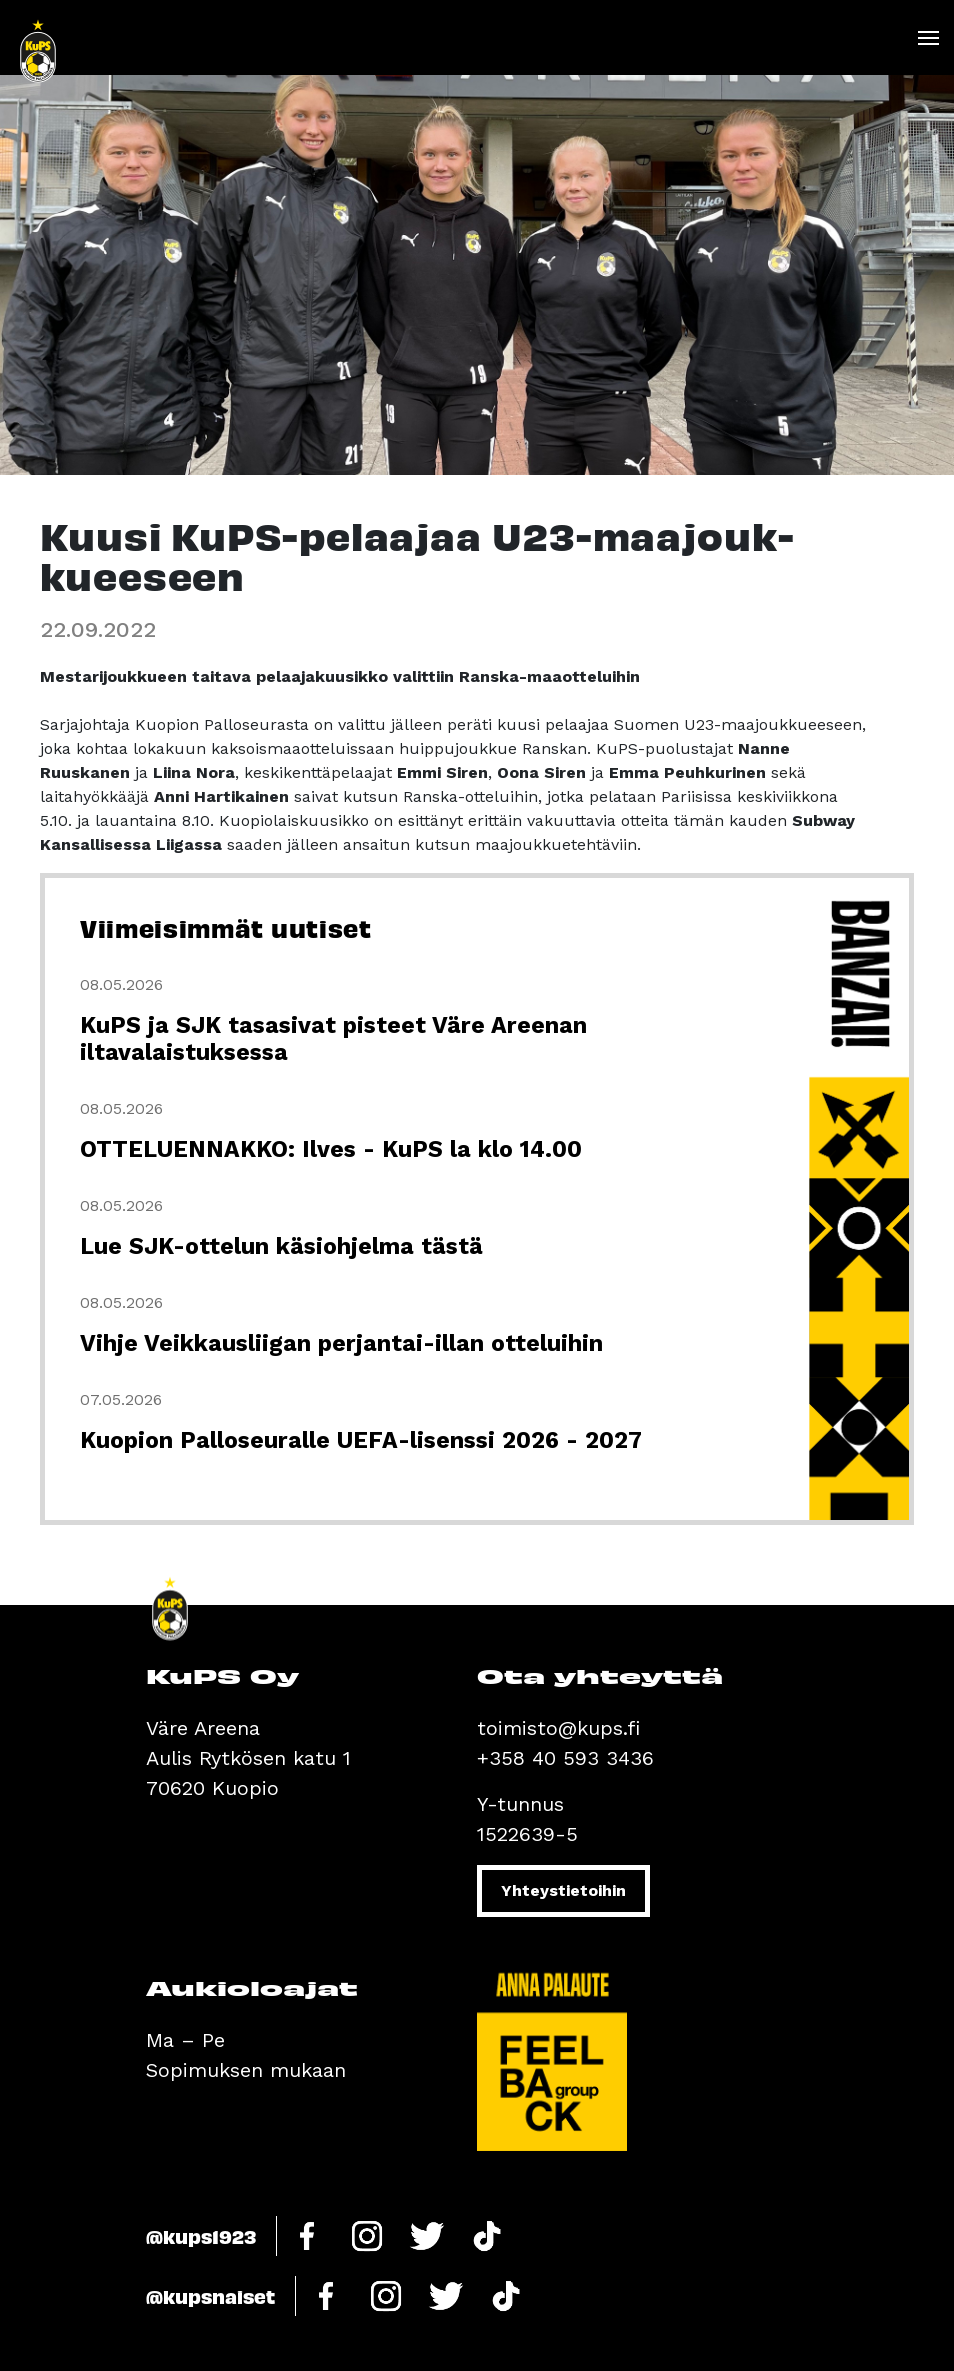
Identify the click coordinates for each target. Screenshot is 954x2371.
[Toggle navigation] (927, 38)
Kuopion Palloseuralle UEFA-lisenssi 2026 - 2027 (361, 1440)
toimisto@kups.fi (558, 1728)
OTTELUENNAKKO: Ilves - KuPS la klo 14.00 (331, 1149)
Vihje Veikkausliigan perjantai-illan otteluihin (341, 1343)
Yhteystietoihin (563, 1890)
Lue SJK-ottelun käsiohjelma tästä (281, 1246)
